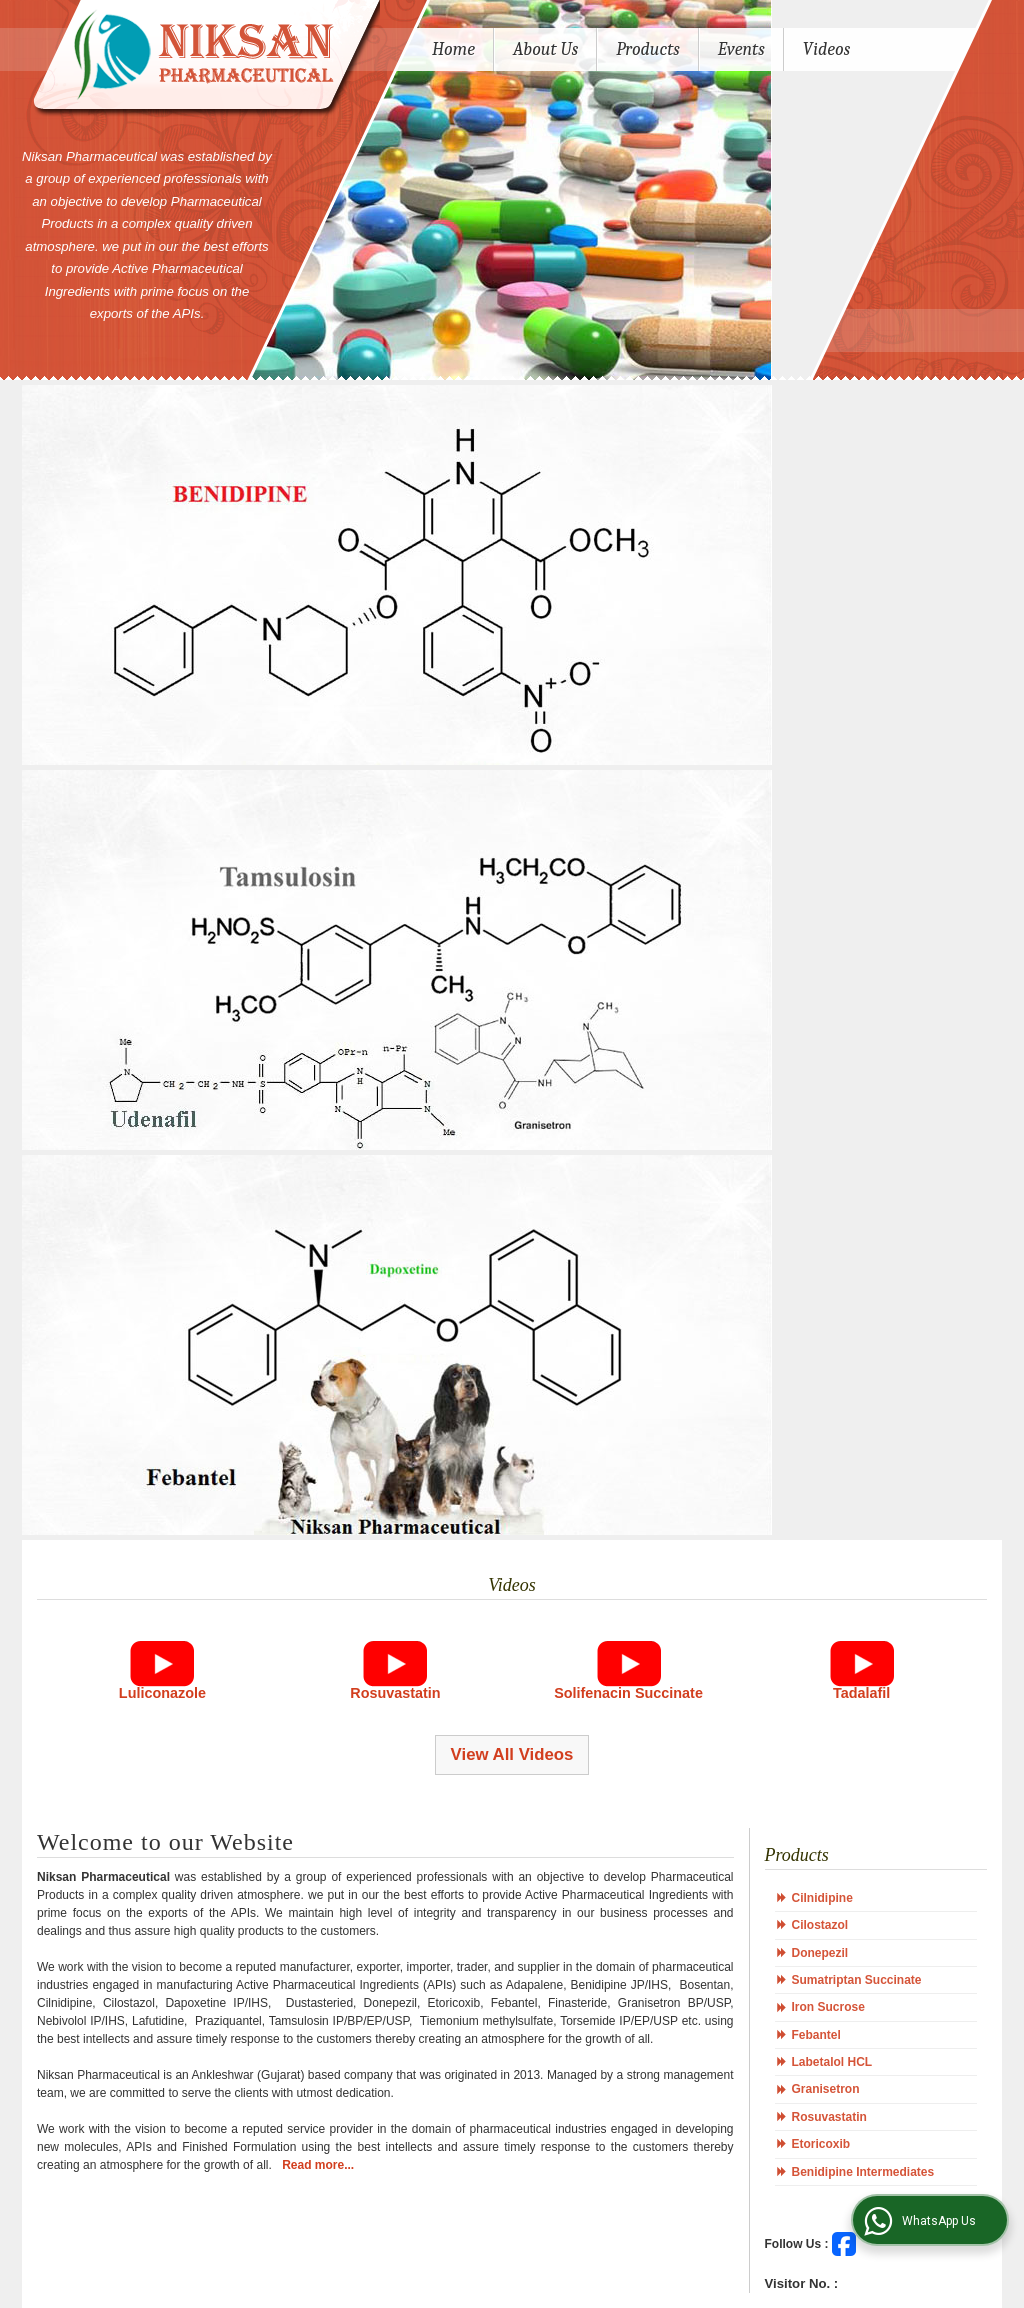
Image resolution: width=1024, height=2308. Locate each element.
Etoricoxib (821, 2144)
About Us (545, 49)
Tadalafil (861, 1693)
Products (648, 49)
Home (453, 49)
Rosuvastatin (395, 1693)
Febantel (816, 2035)
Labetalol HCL (832, 2062)
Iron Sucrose (828, 2007)
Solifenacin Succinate (628, 1693)
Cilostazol (820, 1925)
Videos (826, 49)
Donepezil (820, 1953)
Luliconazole (162, 1693)
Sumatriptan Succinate (857, 1980)
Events (741, 49)
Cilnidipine (822, 1898)
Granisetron (826, 2089)
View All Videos (512, 1754)
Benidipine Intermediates (863, 2172)
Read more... (318, 2165)
